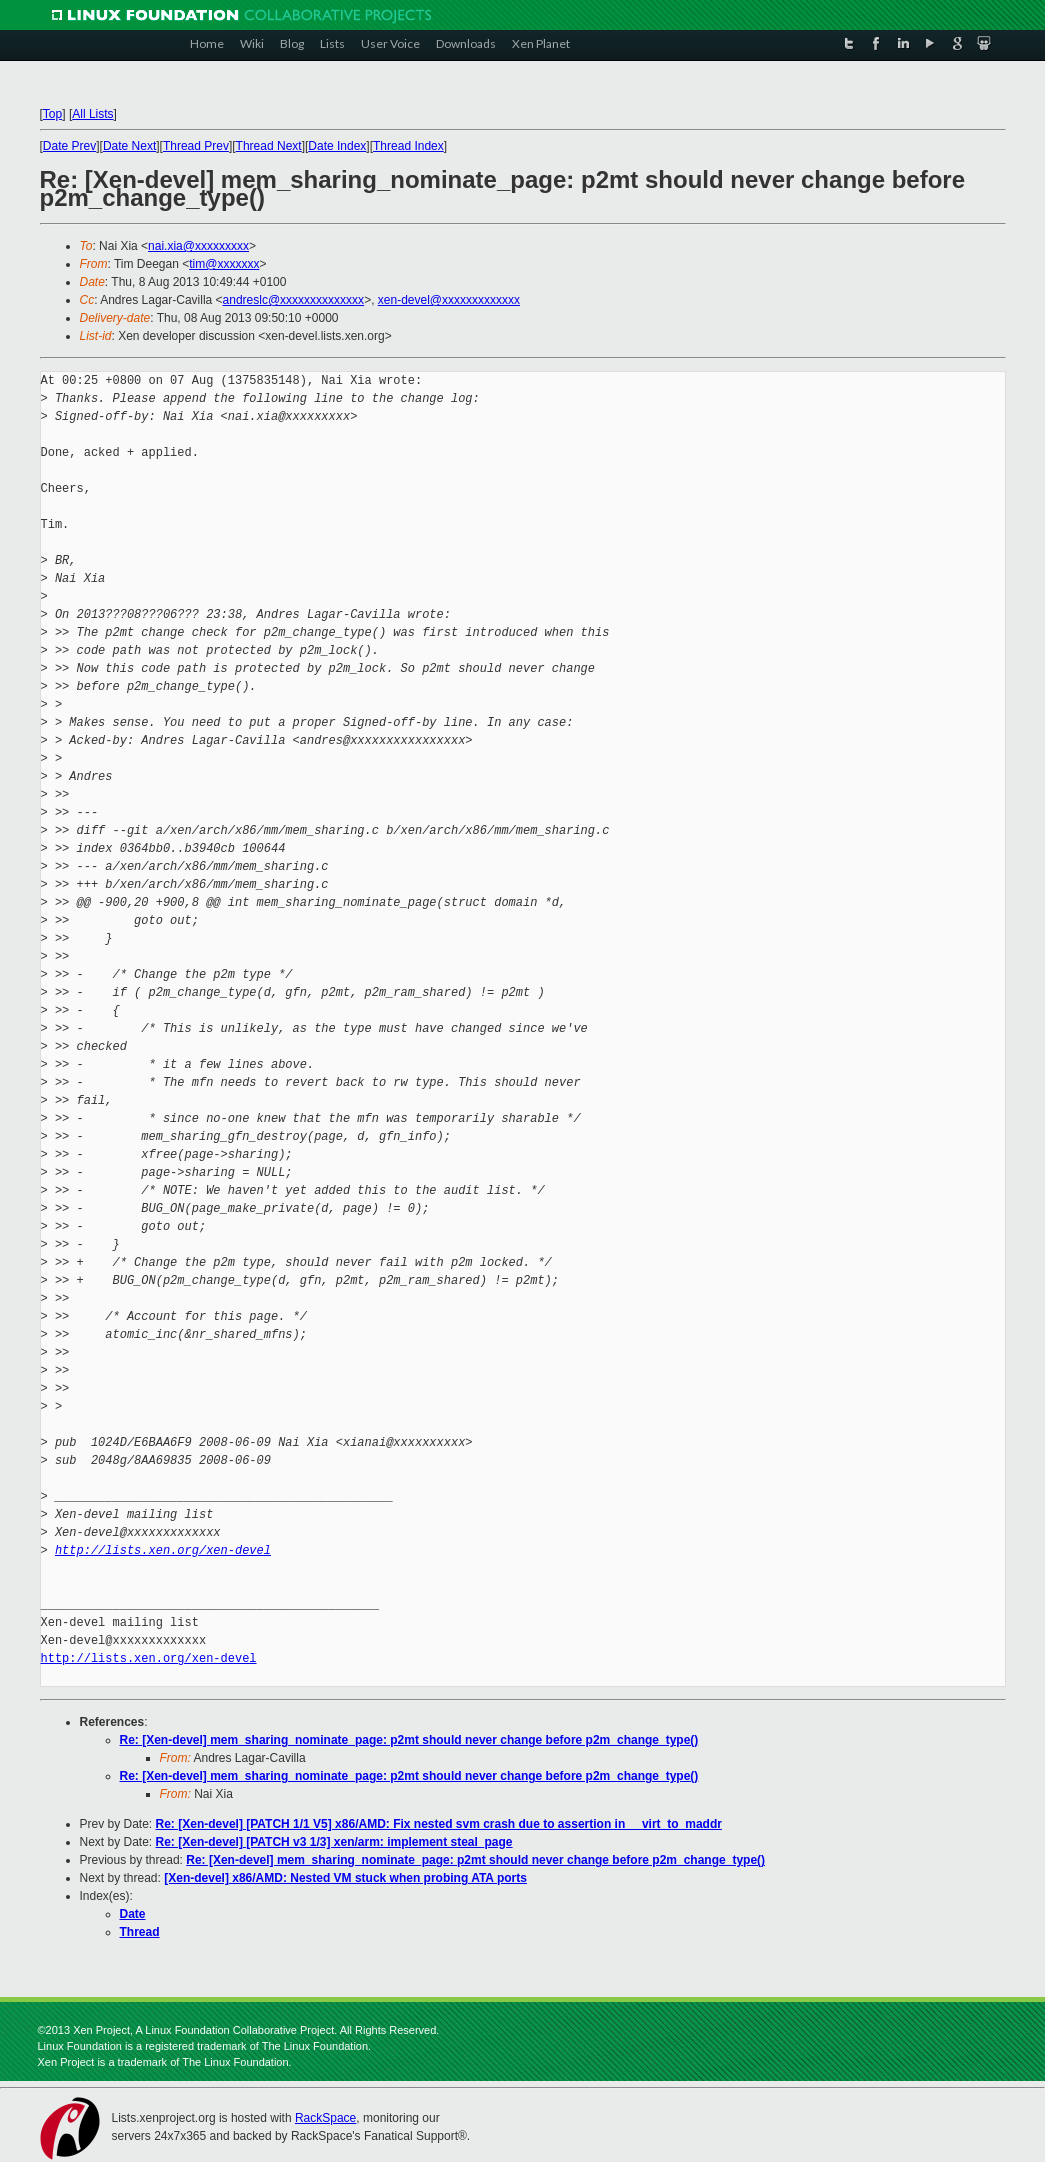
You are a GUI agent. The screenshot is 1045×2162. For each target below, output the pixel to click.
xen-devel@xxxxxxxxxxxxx (449, 300)
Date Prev (69, 146)
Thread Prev (196, 146)
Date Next (129, 146)
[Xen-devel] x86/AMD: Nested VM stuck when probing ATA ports (345, 1878)
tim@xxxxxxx (224, 264)
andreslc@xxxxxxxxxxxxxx (294, 300)
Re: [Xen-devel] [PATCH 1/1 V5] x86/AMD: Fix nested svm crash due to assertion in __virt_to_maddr (439, 1824)
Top (52, 114)
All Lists (92, 114)
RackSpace (325, 2118)
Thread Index (408, 146)
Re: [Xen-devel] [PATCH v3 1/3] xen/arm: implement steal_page (334, 1842)
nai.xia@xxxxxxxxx (198, 246)
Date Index (337, 146)
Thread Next (269, 146)
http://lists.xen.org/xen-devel (163, 1550)
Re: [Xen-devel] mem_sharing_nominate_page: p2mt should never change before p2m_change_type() (409, 1740)
